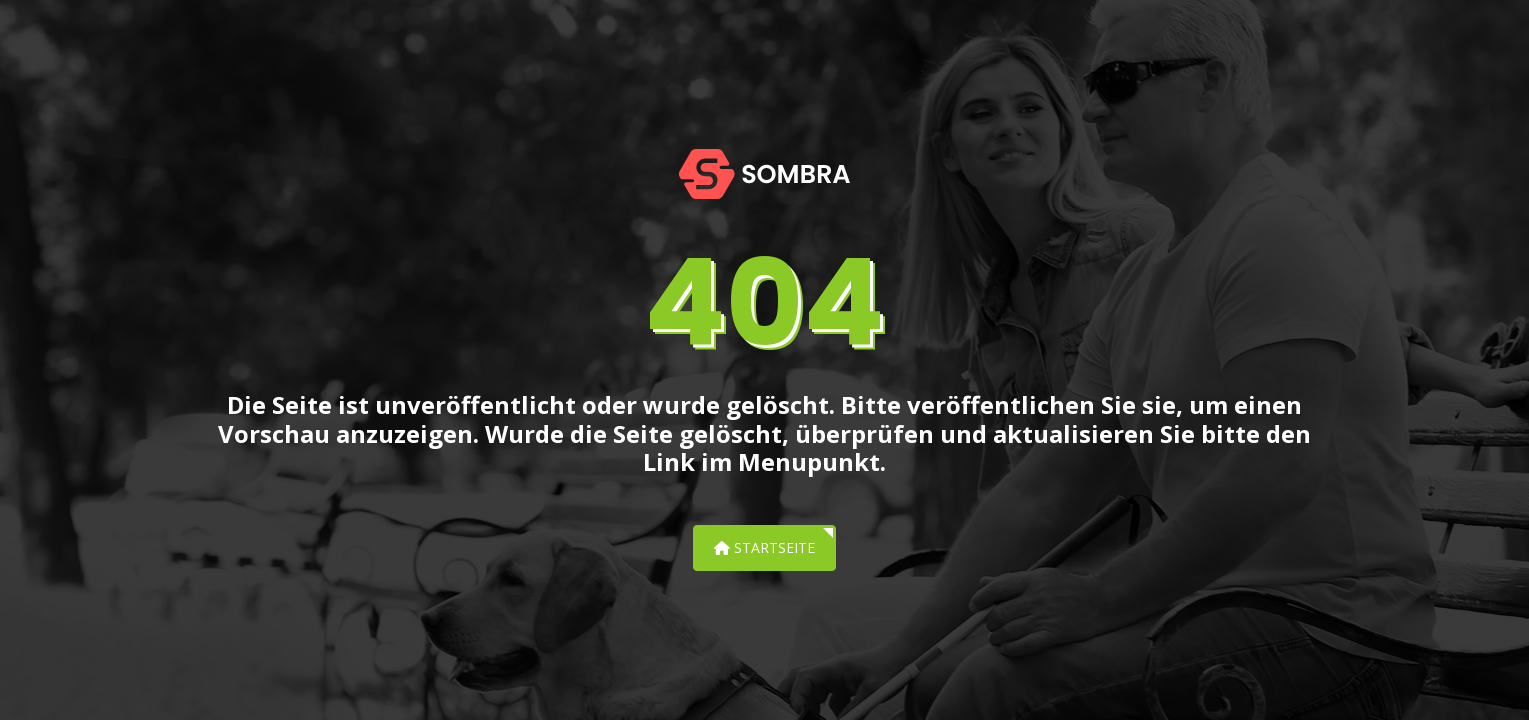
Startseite (764, 547)
